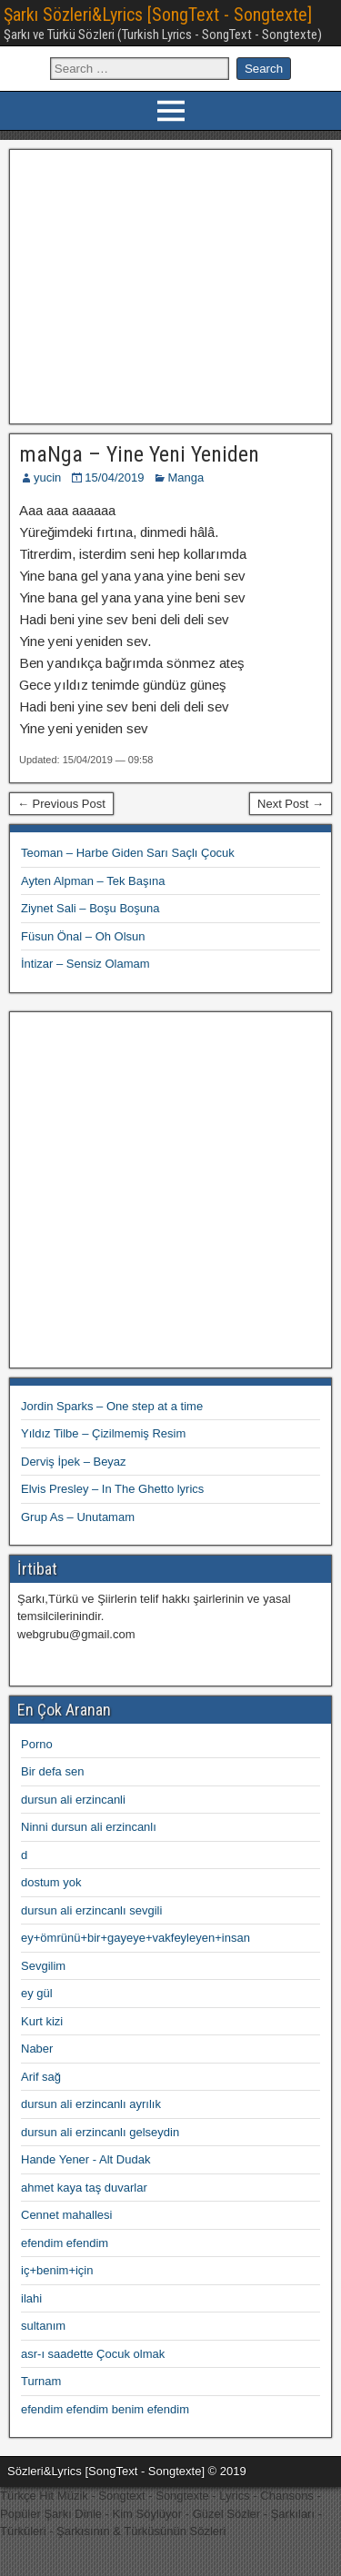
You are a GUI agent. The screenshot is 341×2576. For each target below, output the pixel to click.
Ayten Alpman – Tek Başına (93, 881)
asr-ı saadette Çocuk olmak (93, 2354)
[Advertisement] (170, 284)
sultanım (43, 2325)
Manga (185, 477)
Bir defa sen (52, 1771)
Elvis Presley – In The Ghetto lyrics (112, 1489)
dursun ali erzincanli (73, 1799)
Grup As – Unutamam (78, 1517)
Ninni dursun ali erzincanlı (88, 1827)
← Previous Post (61, 804)
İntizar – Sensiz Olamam (85, 963)
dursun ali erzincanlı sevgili (91, 1910)
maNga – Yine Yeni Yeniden (139, 454)
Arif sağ (41, 2077)
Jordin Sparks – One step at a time (112, 1406)
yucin (47, 477)
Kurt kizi (42, 2021)
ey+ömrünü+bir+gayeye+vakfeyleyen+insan (135, 1937)
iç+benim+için (57, 2270)
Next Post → (290, 804)
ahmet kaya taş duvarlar (84, 2187)
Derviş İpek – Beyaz (73, 1461)
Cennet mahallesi (66, 2215)
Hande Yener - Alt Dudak (85, 2159)
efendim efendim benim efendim (105, 2409)
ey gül (37, 1993)
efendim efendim (64, 2243)
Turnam (41, 2381)
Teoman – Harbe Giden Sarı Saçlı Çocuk (128, 853)
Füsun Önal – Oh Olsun (83, 936)
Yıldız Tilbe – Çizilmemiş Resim (103, 1433)
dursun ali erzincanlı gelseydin (100, 2132)
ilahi (31, 2298)
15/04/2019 (114, 477)
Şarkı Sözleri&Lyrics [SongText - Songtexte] (158, 14)
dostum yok (51, 1882)
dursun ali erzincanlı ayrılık (91, 2104)
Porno (37, 1744)
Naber (37, 2048)
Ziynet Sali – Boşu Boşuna (90, 908)
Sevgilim (43, 1966)
